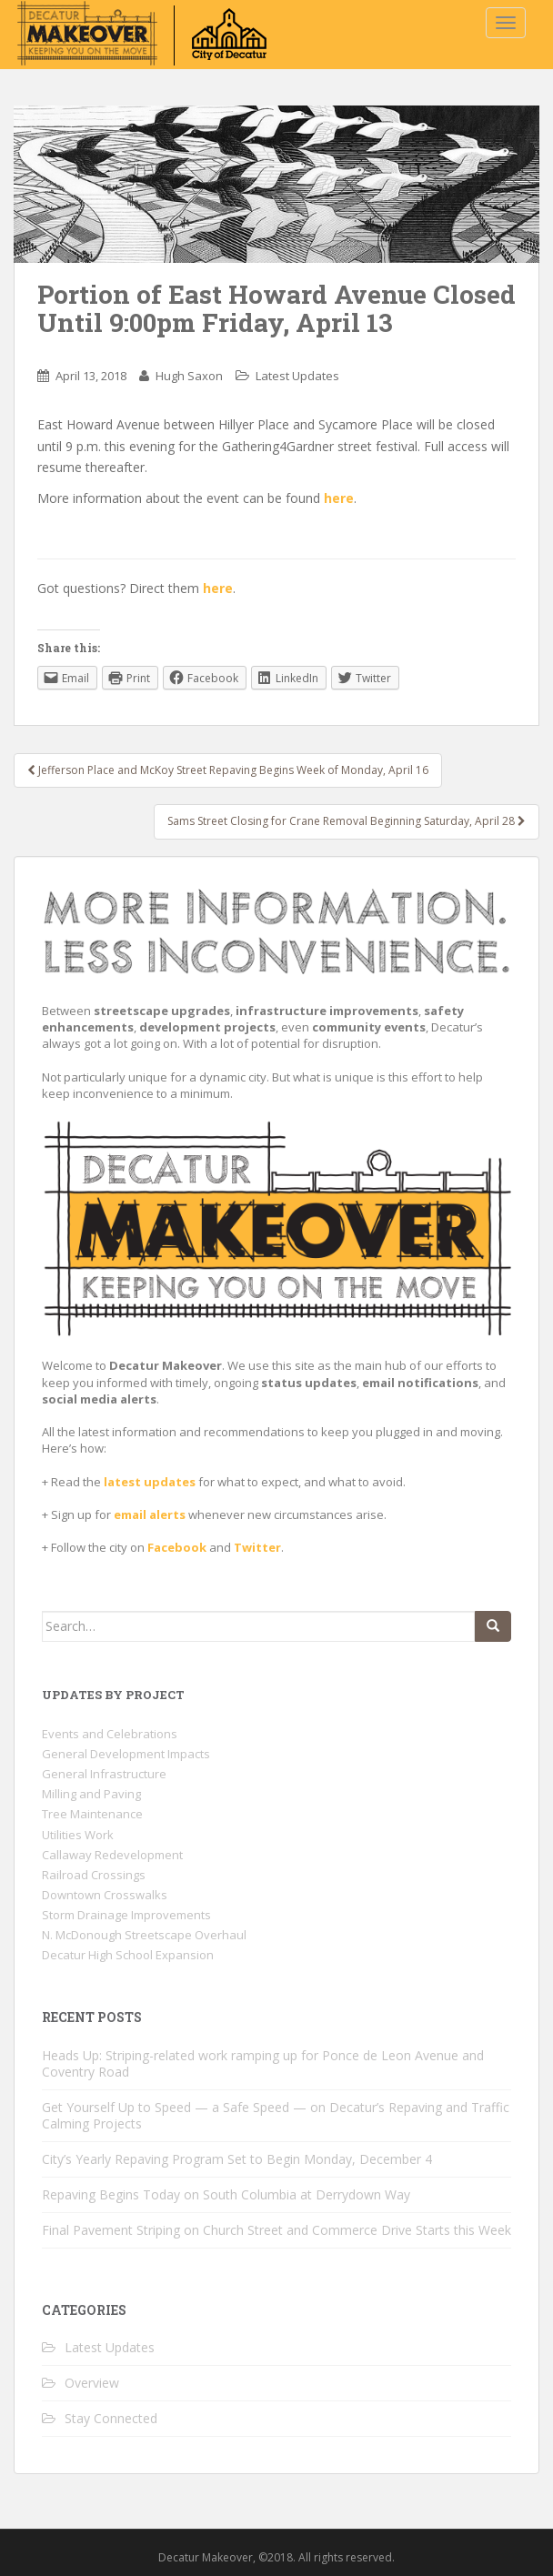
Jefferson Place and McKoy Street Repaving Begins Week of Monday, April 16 (227, 770)
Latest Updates (297, 375)
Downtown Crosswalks (104, 1895)
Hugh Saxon (189, 375)
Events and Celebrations (109, 1734)
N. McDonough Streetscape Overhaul (144, 1935)
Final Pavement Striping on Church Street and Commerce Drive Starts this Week (276, 2230)
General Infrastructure (104, 1774)
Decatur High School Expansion (128, 1955)
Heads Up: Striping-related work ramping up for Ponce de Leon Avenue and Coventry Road (263, 2063)
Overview (92, 2382)
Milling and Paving (91, 1794)
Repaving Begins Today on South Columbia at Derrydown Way (226, 2194)
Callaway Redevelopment (112, 1854)
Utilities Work (78, 1834)
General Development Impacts (126, 1754)
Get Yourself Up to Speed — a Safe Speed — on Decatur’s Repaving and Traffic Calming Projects (275, 2115)
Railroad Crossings (94, 1875)
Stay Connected (111, 2418)
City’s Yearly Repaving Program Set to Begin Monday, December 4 (237, 2159)
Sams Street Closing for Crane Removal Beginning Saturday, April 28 (346, 821)
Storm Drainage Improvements (126, 1915)
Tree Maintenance (92, 1814)
